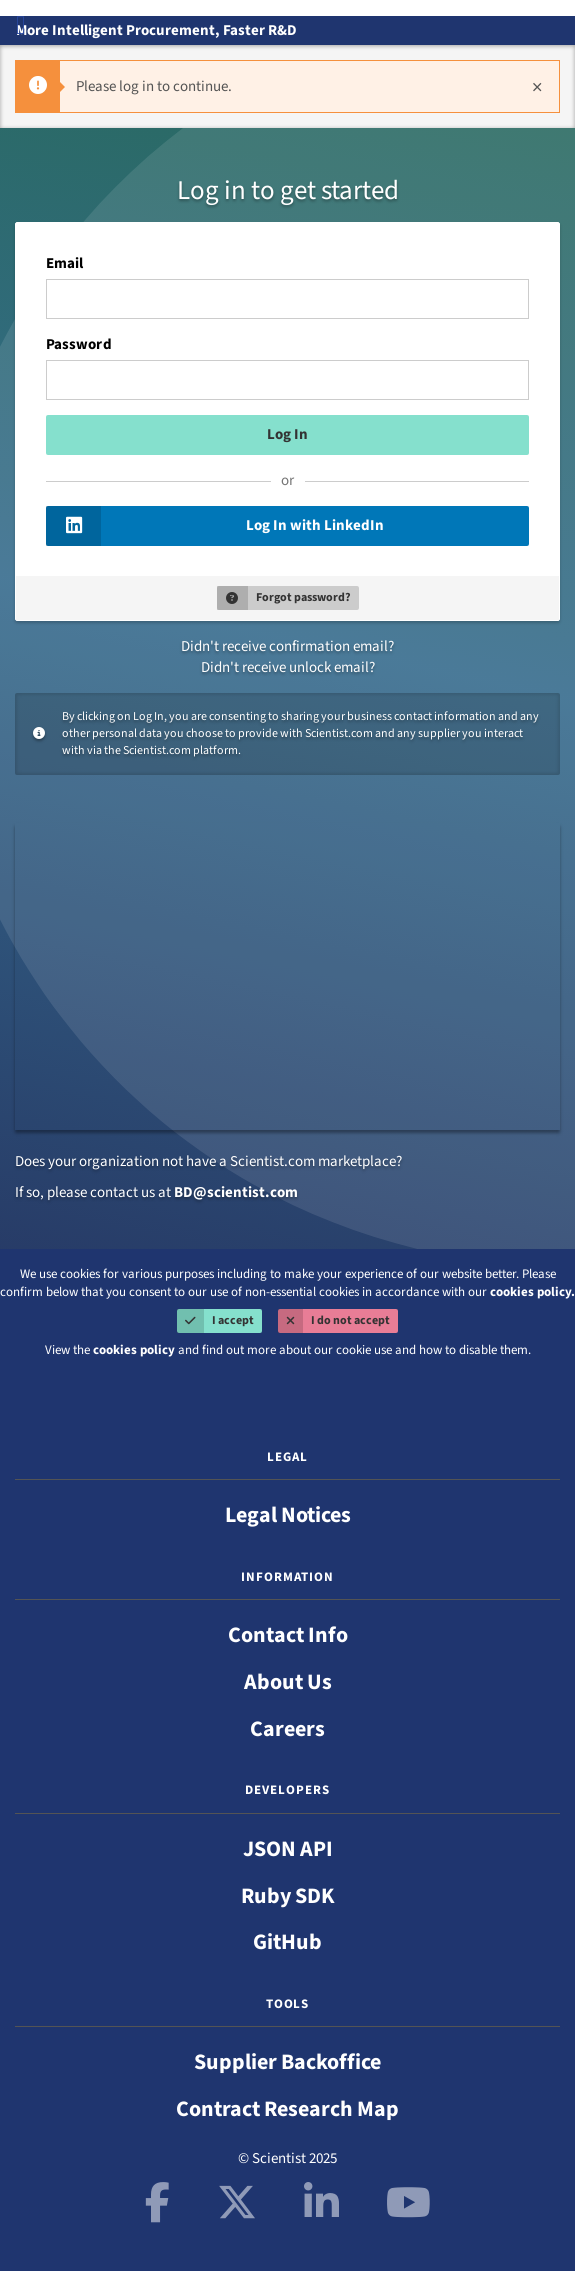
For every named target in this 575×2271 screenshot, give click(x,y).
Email (64, 264)
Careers (287, 1729)
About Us (288, 1682)
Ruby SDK (288, 1896)
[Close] (537, 86)
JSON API (288, 1849)
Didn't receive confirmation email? (287, 646)
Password (79, 345)
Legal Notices (288, 1515)
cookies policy (134, 1350)
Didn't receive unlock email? (288, 667)
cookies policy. (532, 1292)
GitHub (287, 1942)
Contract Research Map (287, 2109)
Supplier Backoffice (287, 2062)
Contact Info (288, 1635)
